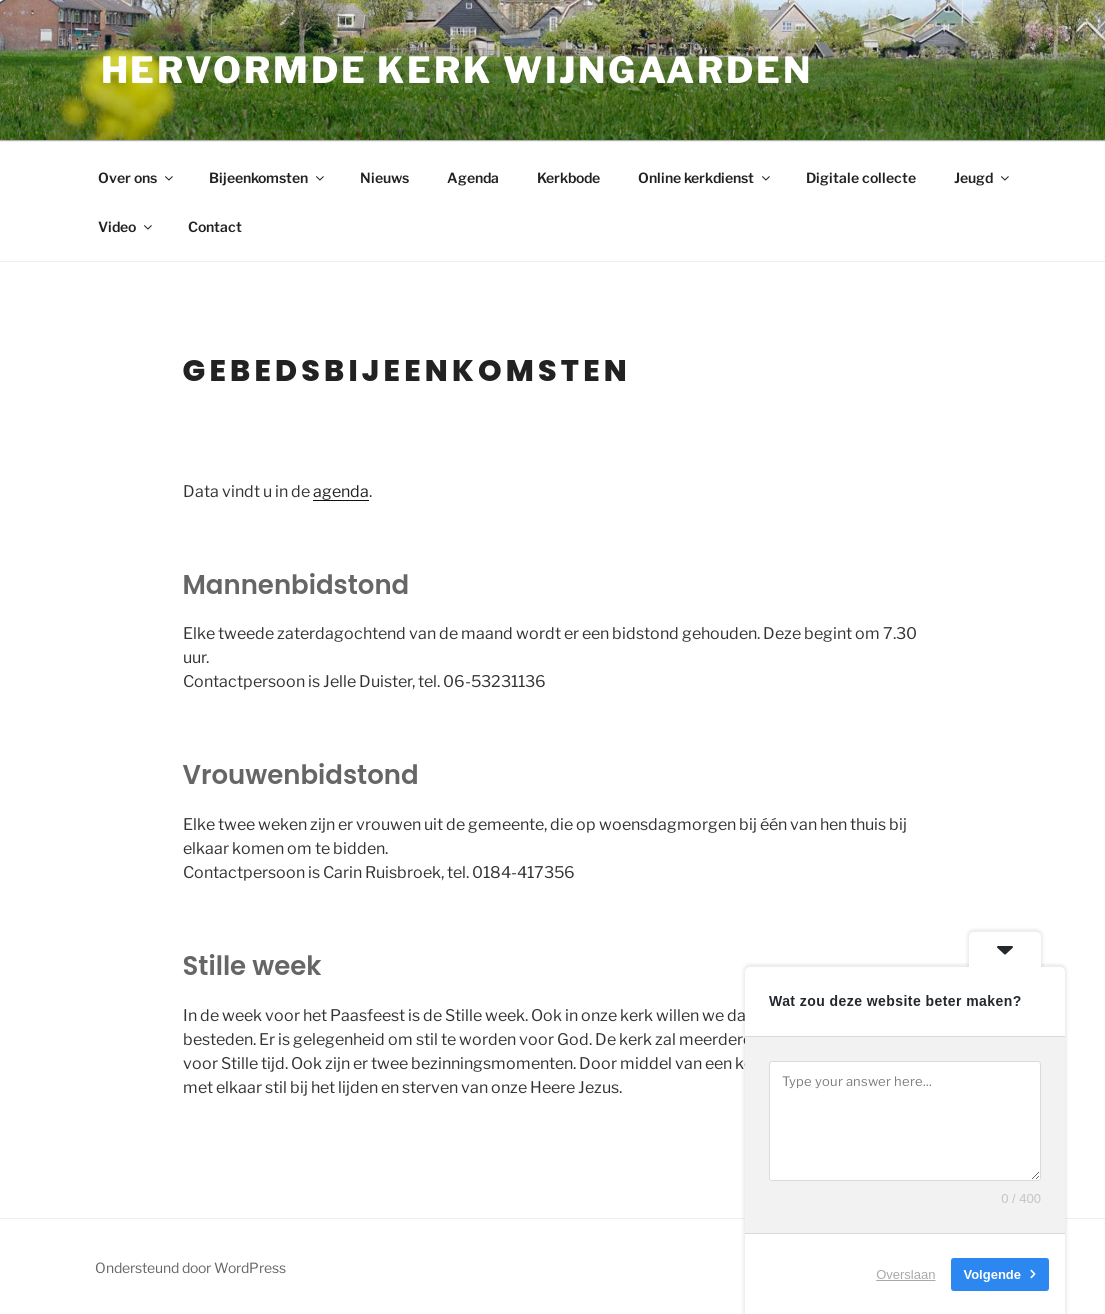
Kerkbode (568, 177)
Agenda (473, 177)
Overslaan (905, 1273)
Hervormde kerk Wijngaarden (457, 70)
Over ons (137, 177)
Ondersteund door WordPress (190, 1267)
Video (126, 226)
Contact (215, 226)
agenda (341, 491)
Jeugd (983, 177)
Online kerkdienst (705, 177)
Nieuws (384, 177)
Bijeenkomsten (268, 177)
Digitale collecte (861, 177)
